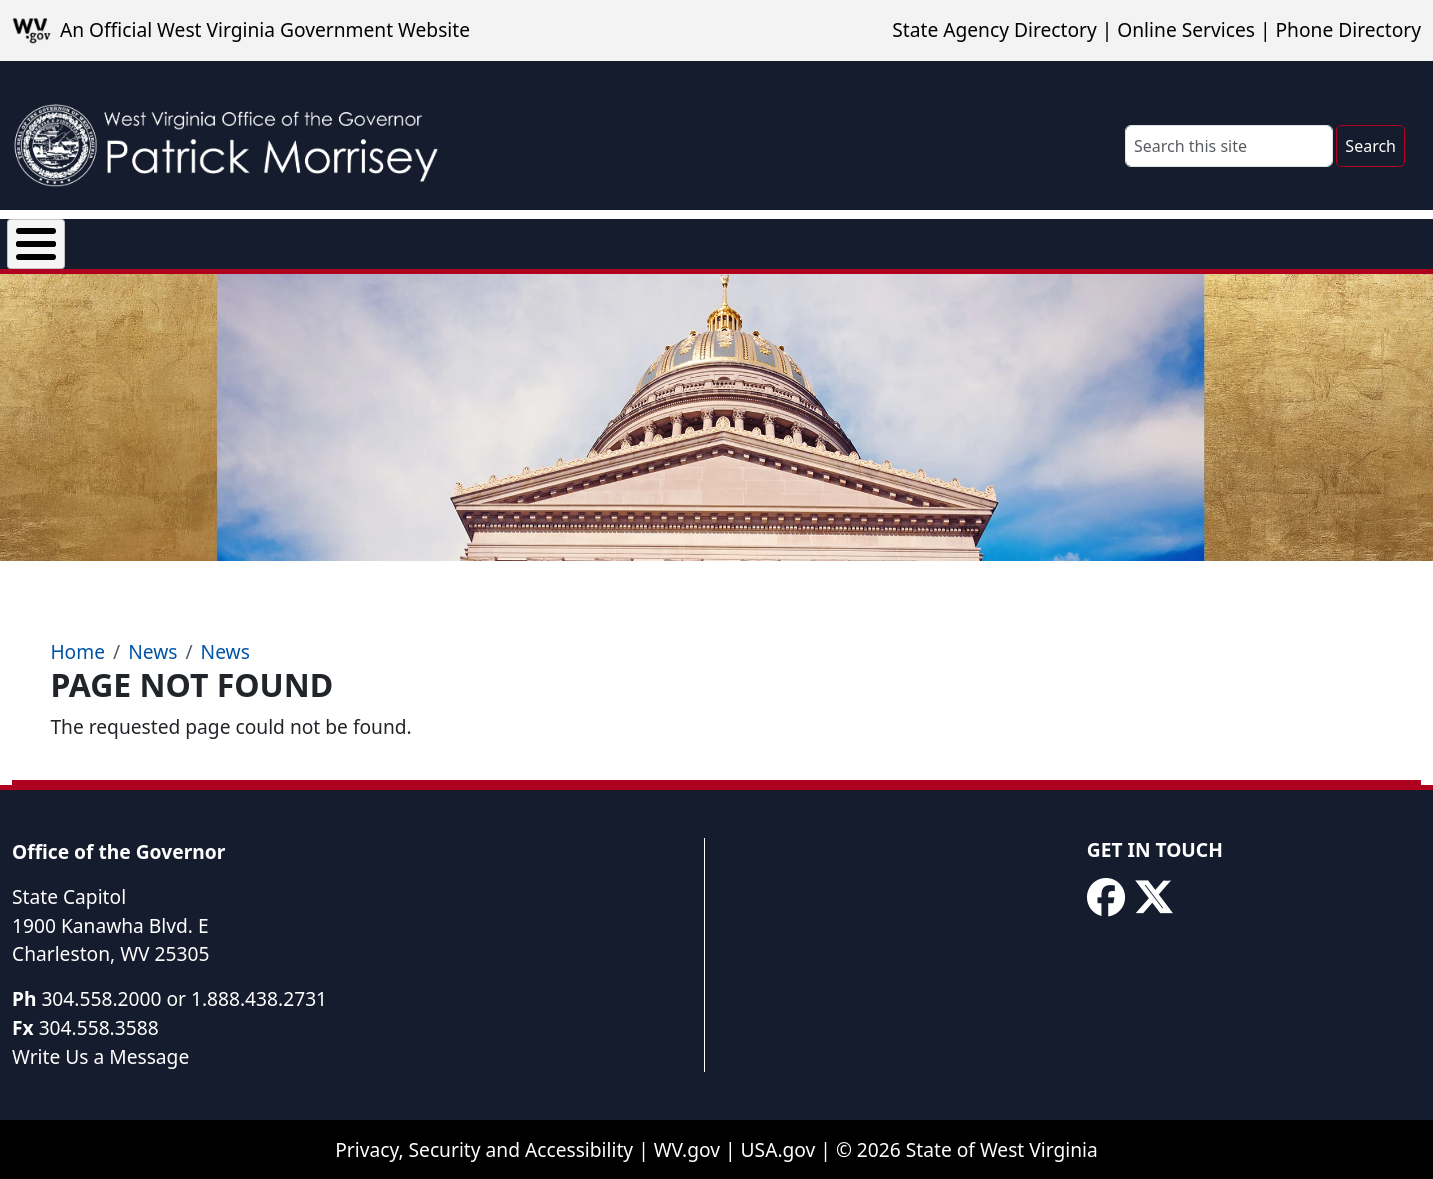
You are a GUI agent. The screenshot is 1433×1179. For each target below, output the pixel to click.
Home (77, 652)
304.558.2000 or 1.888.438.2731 (184, 999)
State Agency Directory (994, 29)
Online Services (1186, 29)
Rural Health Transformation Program (851, 239)
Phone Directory (1348, 29)
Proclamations (575, 239)
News (252, 239)
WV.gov (687, 1150)
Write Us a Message (100, 1057)
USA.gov (778, 1150)
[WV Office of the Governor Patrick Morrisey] (236, 135)
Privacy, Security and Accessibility (484, 1150)
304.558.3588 (99, 1028)
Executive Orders (394, 239)
